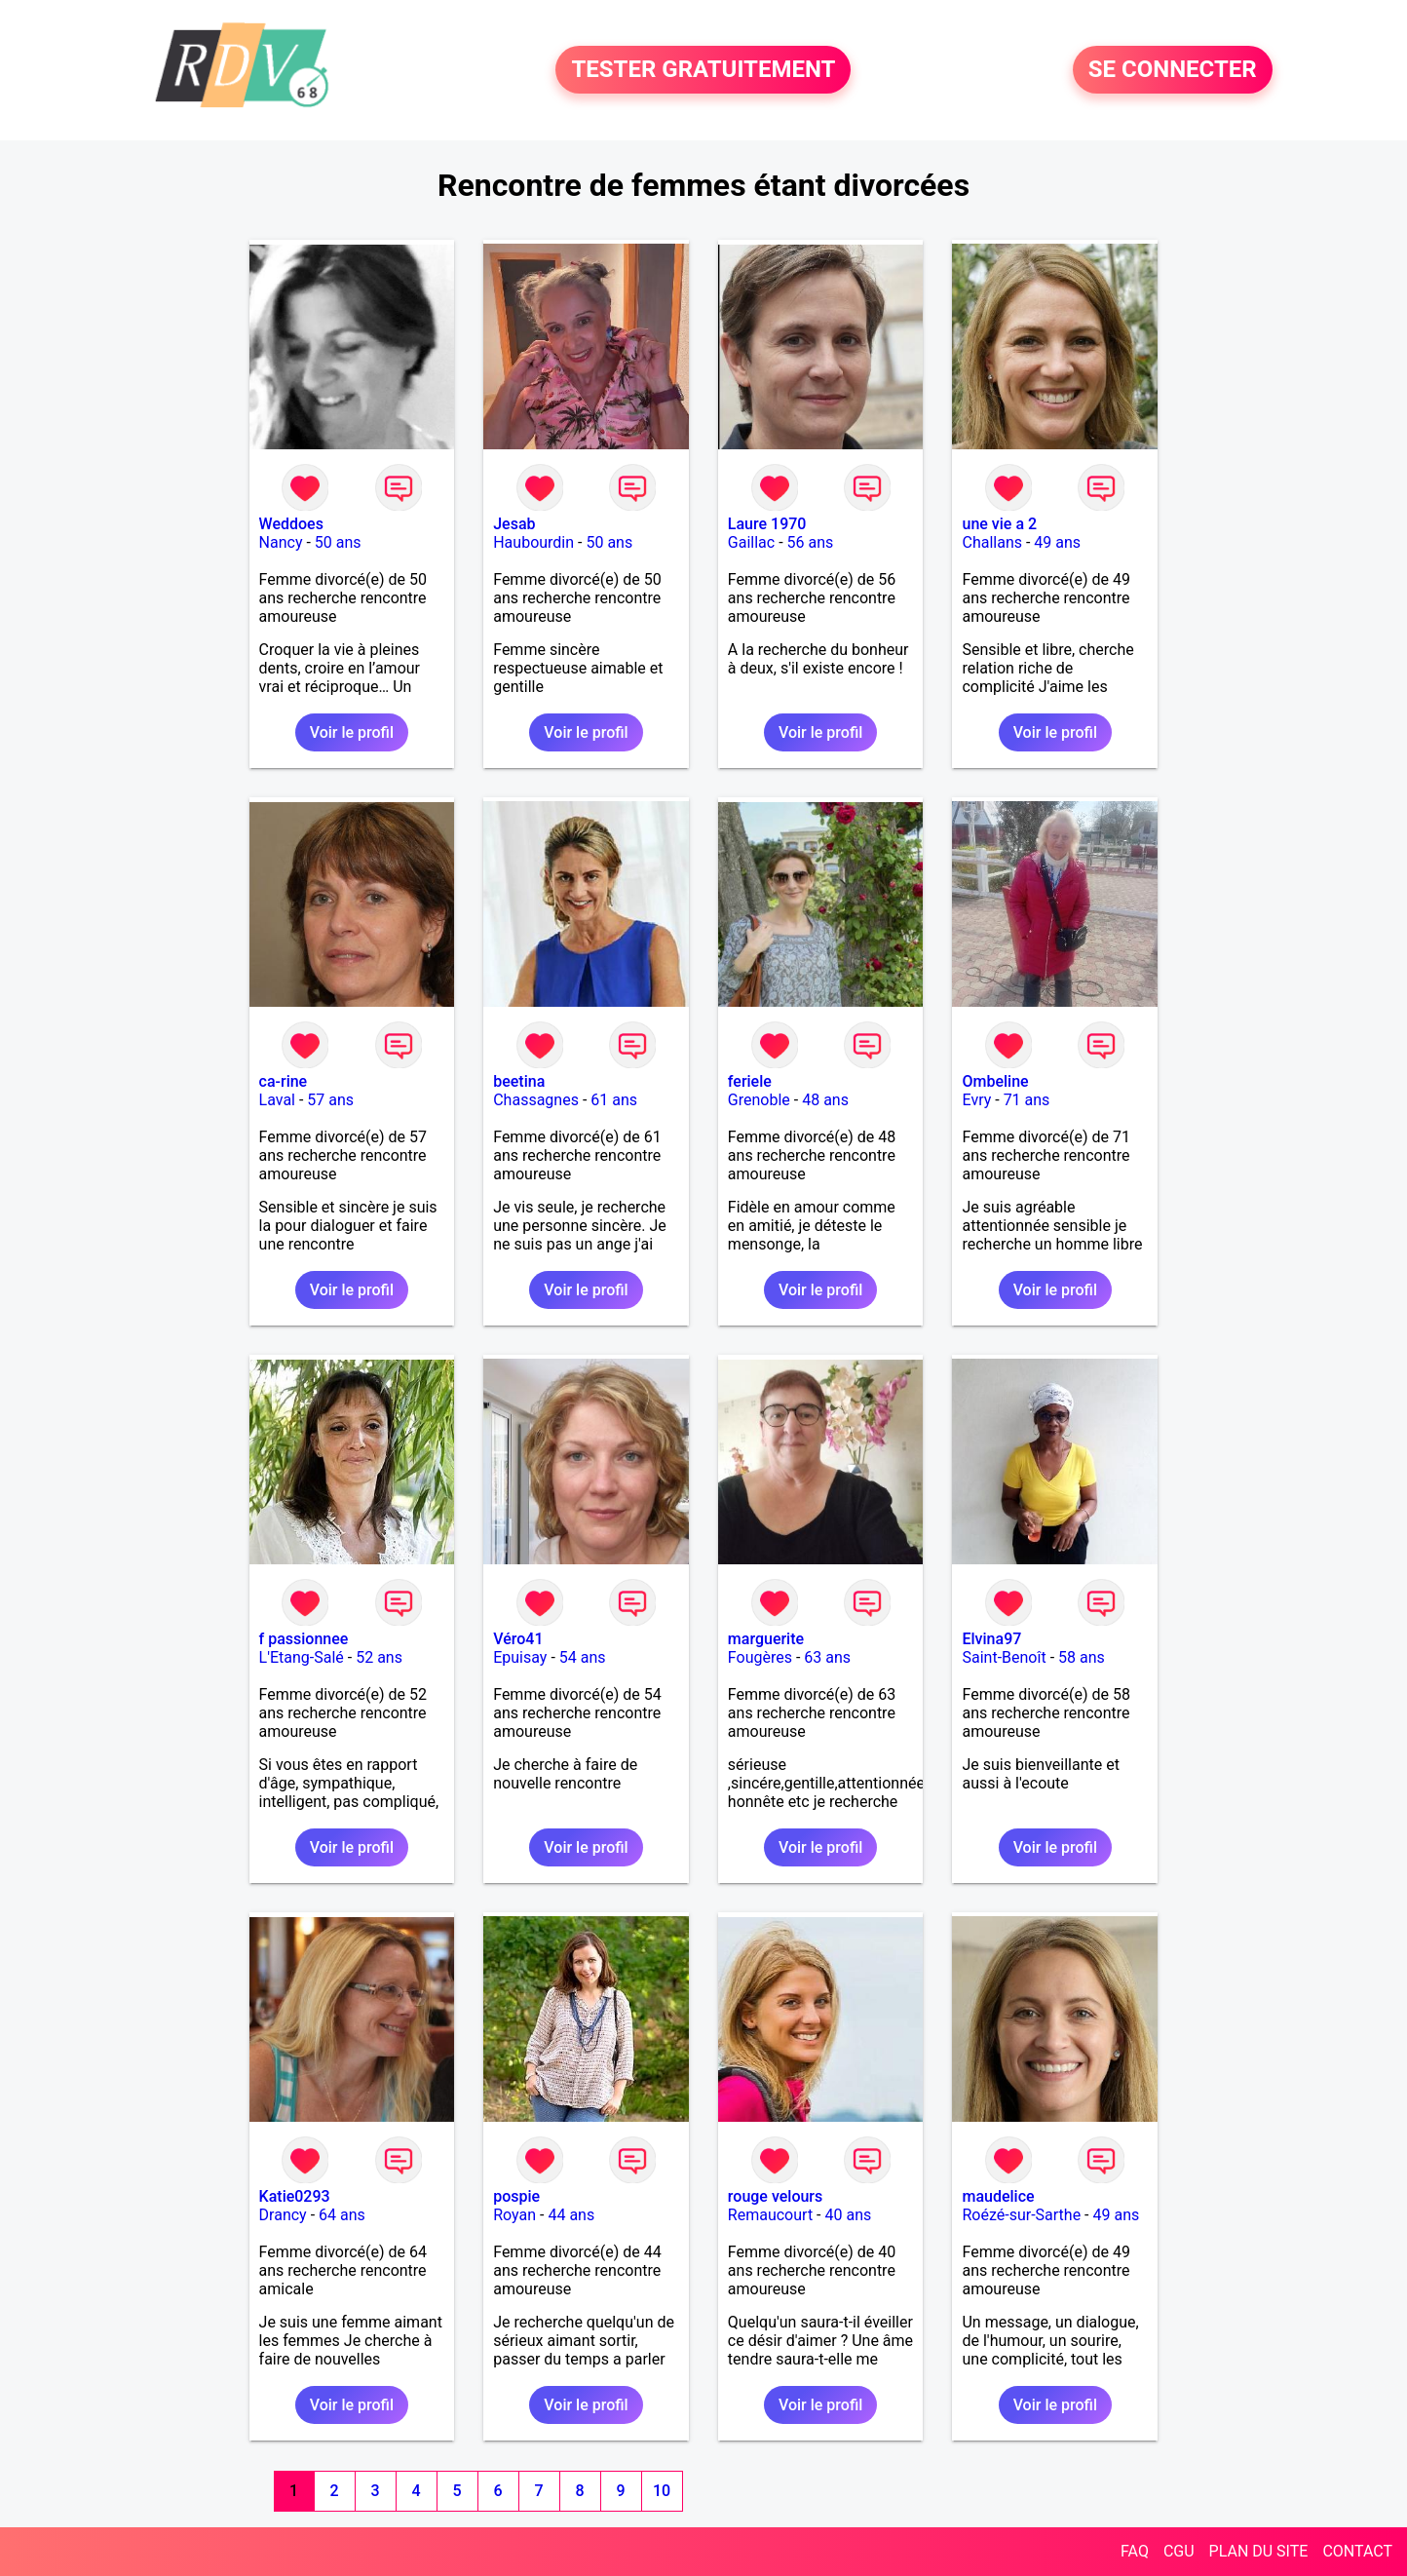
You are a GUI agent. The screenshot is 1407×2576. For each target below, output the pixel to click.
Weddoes (291, 524)
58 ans (1081, 1657)
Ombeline (995, 1081)
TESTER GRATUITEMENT (703, 70)
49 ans (1057, 542)
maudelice (998, 2196)
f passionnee (304, 1639)
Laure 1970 (767, 524)
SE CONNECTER (1172, 70)
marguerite (766, 1639)
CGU (1179, 2551)
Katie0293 (294, 2196)
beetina (519, 1081)
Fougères (760, 1657)
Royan (514, 2215)
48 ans (825, 1100)
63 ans (827, 1657)
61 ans (613, 1100)
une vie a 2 (999, 524)
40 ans (847, 2215)
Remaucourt (770, 2215)
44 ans (571, 2215)
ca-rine (283, 1081)
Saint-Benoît (1004, 1657)
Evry (976, 1100)
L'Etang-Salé (301, 1657)
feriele (750, 1081)
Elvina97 (991, 1639)
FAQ (1135, 2551)
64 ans (342, 2215)
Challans (992, 542)
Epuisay (520, 1657)
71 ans (1027, 1100)
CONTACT (1357, 2551)
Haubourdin (533, 542)
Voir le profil (352, 732)
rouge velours (775, 2196)
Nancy (281, 542)
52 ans (379, 1657)
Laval (277, 1100)
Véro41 (518, 1639)
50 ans (338, 542)
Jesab (514, 524)
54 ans (582, 1657)
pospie (516, 2196)
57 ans (330, 1100)
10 (661, 2490)
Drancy (283, 2215)
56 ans (810, 542)
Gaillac (751, 542)
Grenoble (759, 1100)
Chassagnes (536, 1100)
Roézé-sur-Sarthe (1021, 2215)
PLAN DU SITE (1259, 2551)
